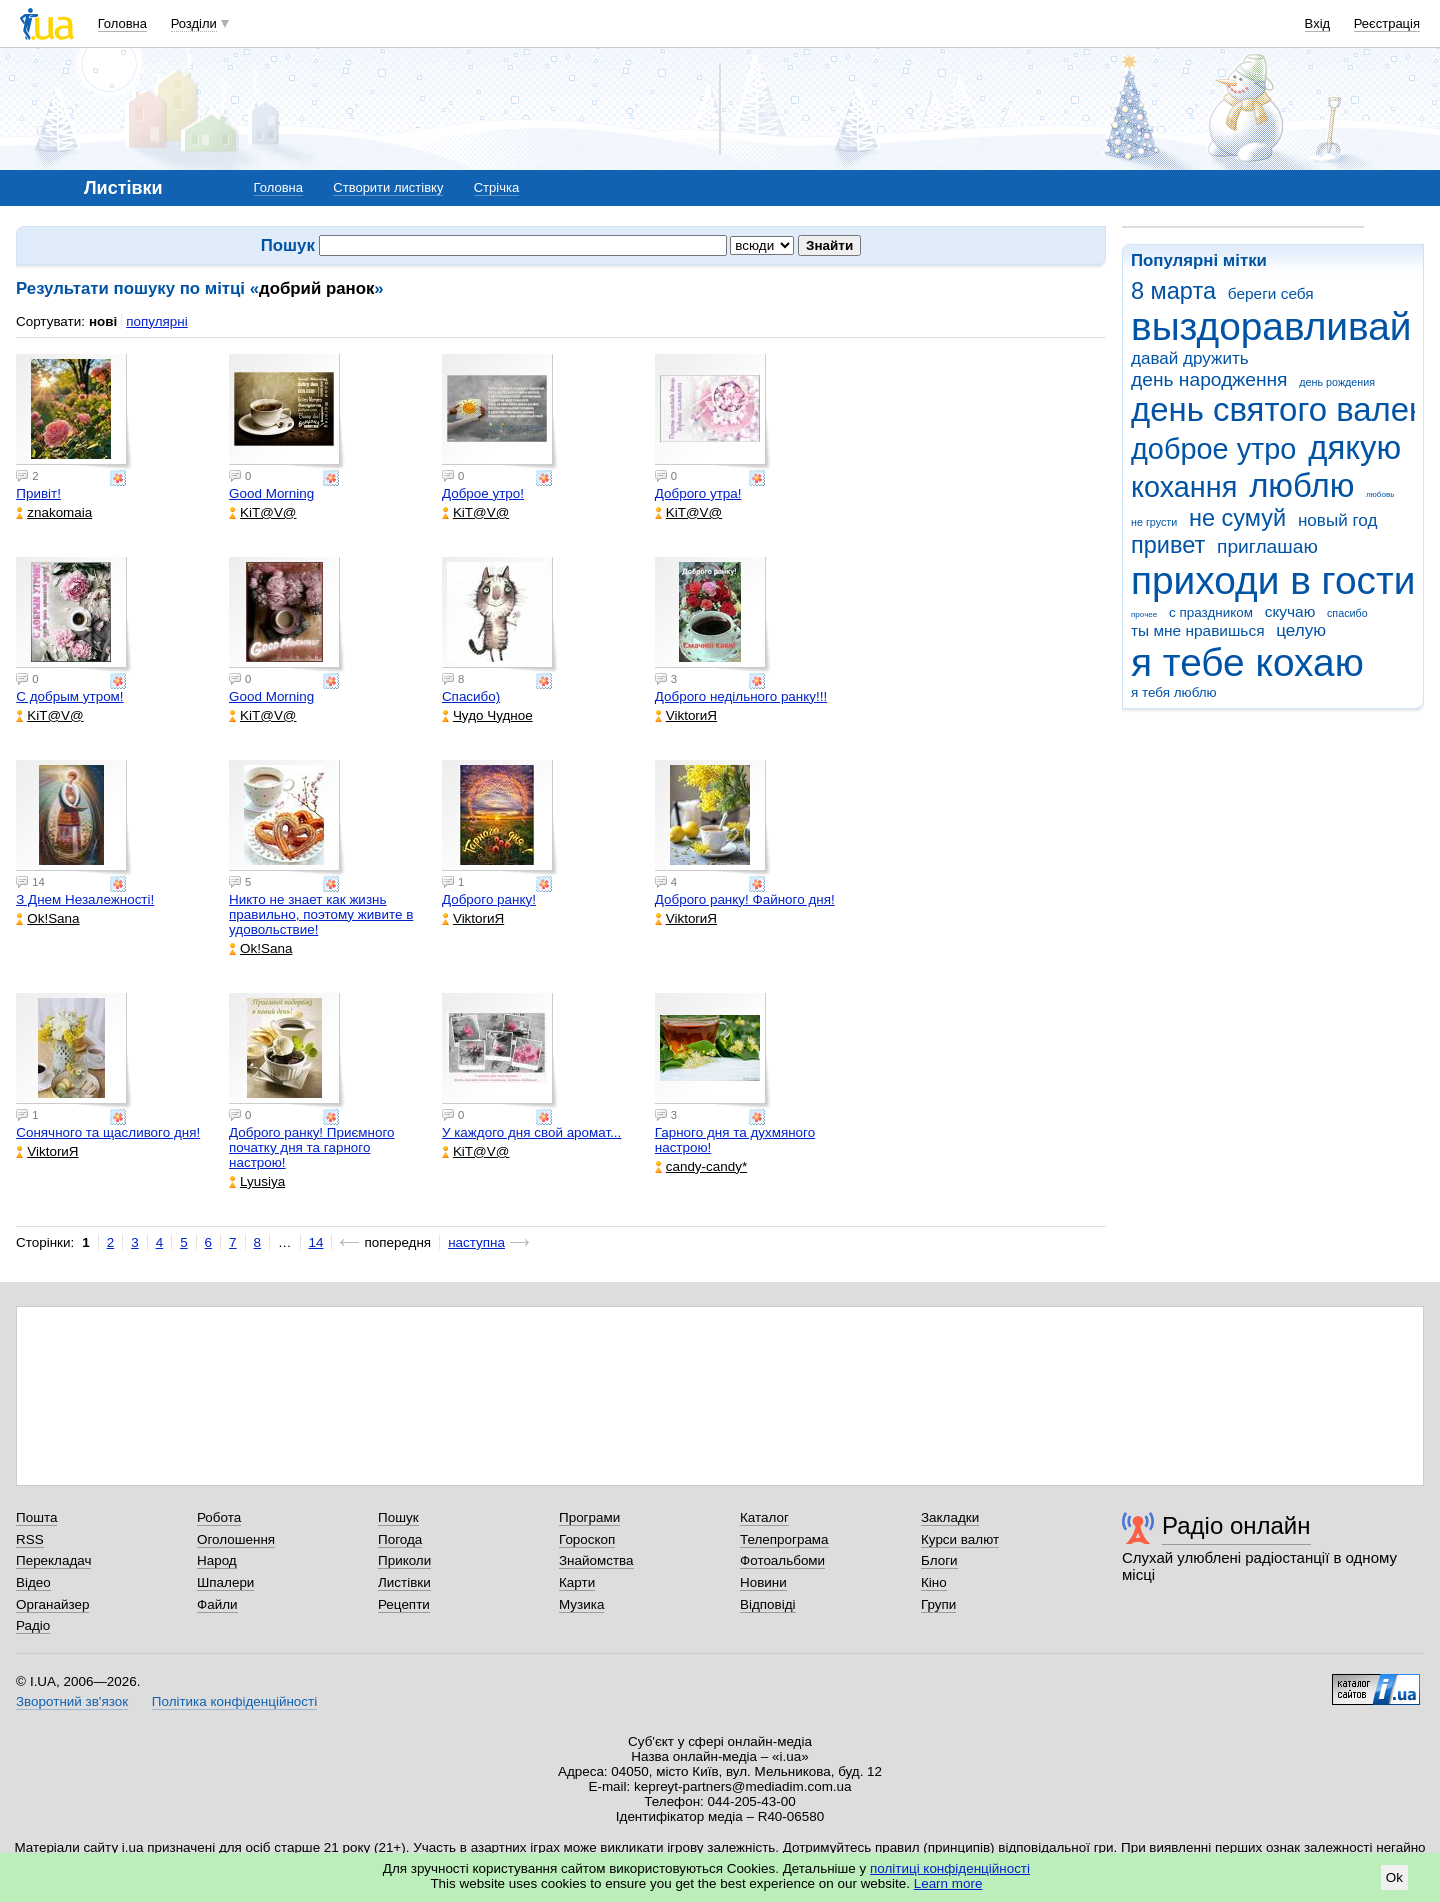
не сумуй (1237, 518)
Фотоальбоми (782, 1560)
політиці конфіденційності (950, 1868)
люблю (1301, 485)
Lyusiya (257, 1181)
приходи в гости (1273, 580)
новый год (1337, 520)
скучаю (1290, 611)
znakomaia (54, 512)
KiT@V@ (262, 512)
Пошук (398, 1517)
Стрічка (496, 187)
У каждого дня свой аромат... (531, 1132)
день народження (1209, 379)
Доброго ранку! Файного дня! (745, 899)
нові (103, 321)
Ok (1394, 1877)
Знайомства (596, 1560)
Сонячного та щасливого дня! (108, 1132)
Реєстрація (1387, 23)
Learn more (948, 1883)
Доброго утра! (698, 493)
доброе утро (1213, 449)
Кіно (934, 1582)
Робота (219, 1517)
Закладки (950, 1517)
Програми (589, 1517)
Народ (217, 1560)
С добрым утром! (69, 696)
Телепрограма (784, 1539)
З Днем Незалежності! (85, 899)
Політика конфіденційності (234, 1701)
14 (316, 1242)
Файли (217, 1604)
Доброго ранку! (489, 899)
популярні (156, 321)
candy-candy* (701, 1166)
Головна (122, 23)
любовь (1380, 494)
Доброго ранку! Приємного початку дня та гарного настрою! (311, 1147)
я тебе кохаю (1247, 662)
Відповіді (768, 1604)
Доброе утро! (483, 493)
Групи (938, 1604)
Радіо (33, 1625)
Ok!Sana (47, 918)
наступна (476, 1242)
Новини (763, 1582)
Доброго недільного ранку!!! (741, 696)
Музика (581, 1604)
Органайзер (52, 1604)
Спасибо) (471, 696)
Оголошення (236, 1539)
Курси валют (960, 1539)
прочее (1144, 614)
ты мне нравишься (1198, 630)
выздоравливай (1271, 326)
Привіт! (38, 493)
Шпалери (225, 1582)
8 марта (1173, 291)
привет (1168, 545)
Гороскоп (587, 1539)
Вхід (1318, 23)
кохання (1184, 487)
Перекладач (53, 1560)
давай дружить (1190, 358)
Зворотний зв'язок (72, 1701)
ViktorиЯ (686, 715)
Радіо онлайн (1236, 1525)
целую (1301, 630)
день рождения (1337, 382)
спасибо (1347, 613)
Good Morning (271, 493)
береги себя (1271, 293)
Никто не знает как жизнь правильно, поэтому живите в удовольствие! (321, 914)
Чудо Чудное (487, 715)
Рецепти (404, 1604)
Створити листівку (388, 187)
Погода (400, 1539)
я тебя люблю (1174, 692)
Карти (577, 1582)
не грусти (1154, 522)
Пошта (36, 1517)
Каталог (764, 1517)
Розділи (194, 23)
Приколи (404, 1560)
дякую (1354, 447)
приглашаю (1267, 546)
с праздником (1211, 612)
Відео (33, 1582)
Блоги (939, 1560)
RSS (30, 1539)
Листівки (404, 1582)
